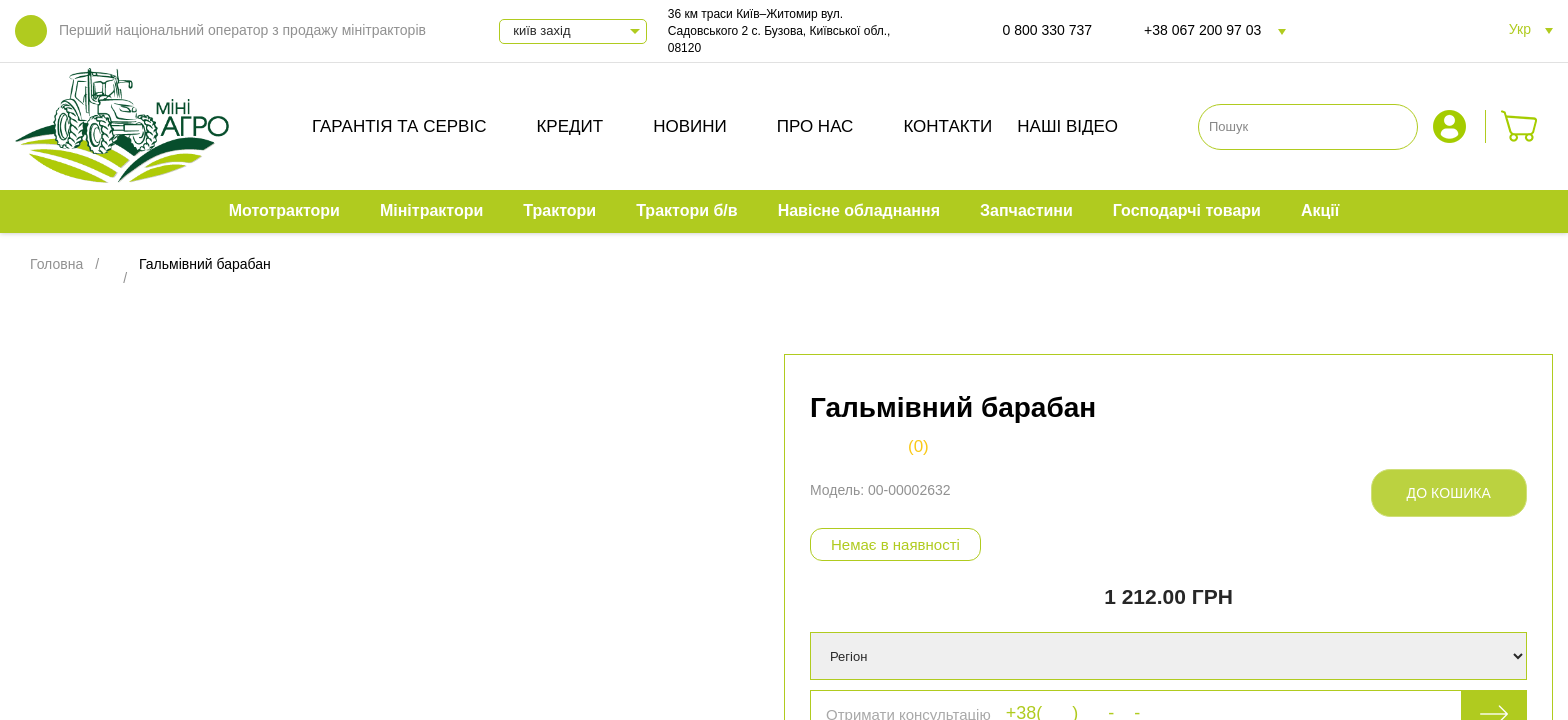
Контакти (947, 126)
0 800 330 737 (1048, 30)
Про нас (815, 126)
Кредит (569, 126)
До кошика (1449, 493)
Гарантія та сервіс (399, 126)
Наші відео (1067, 126)
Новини (690, 126)
